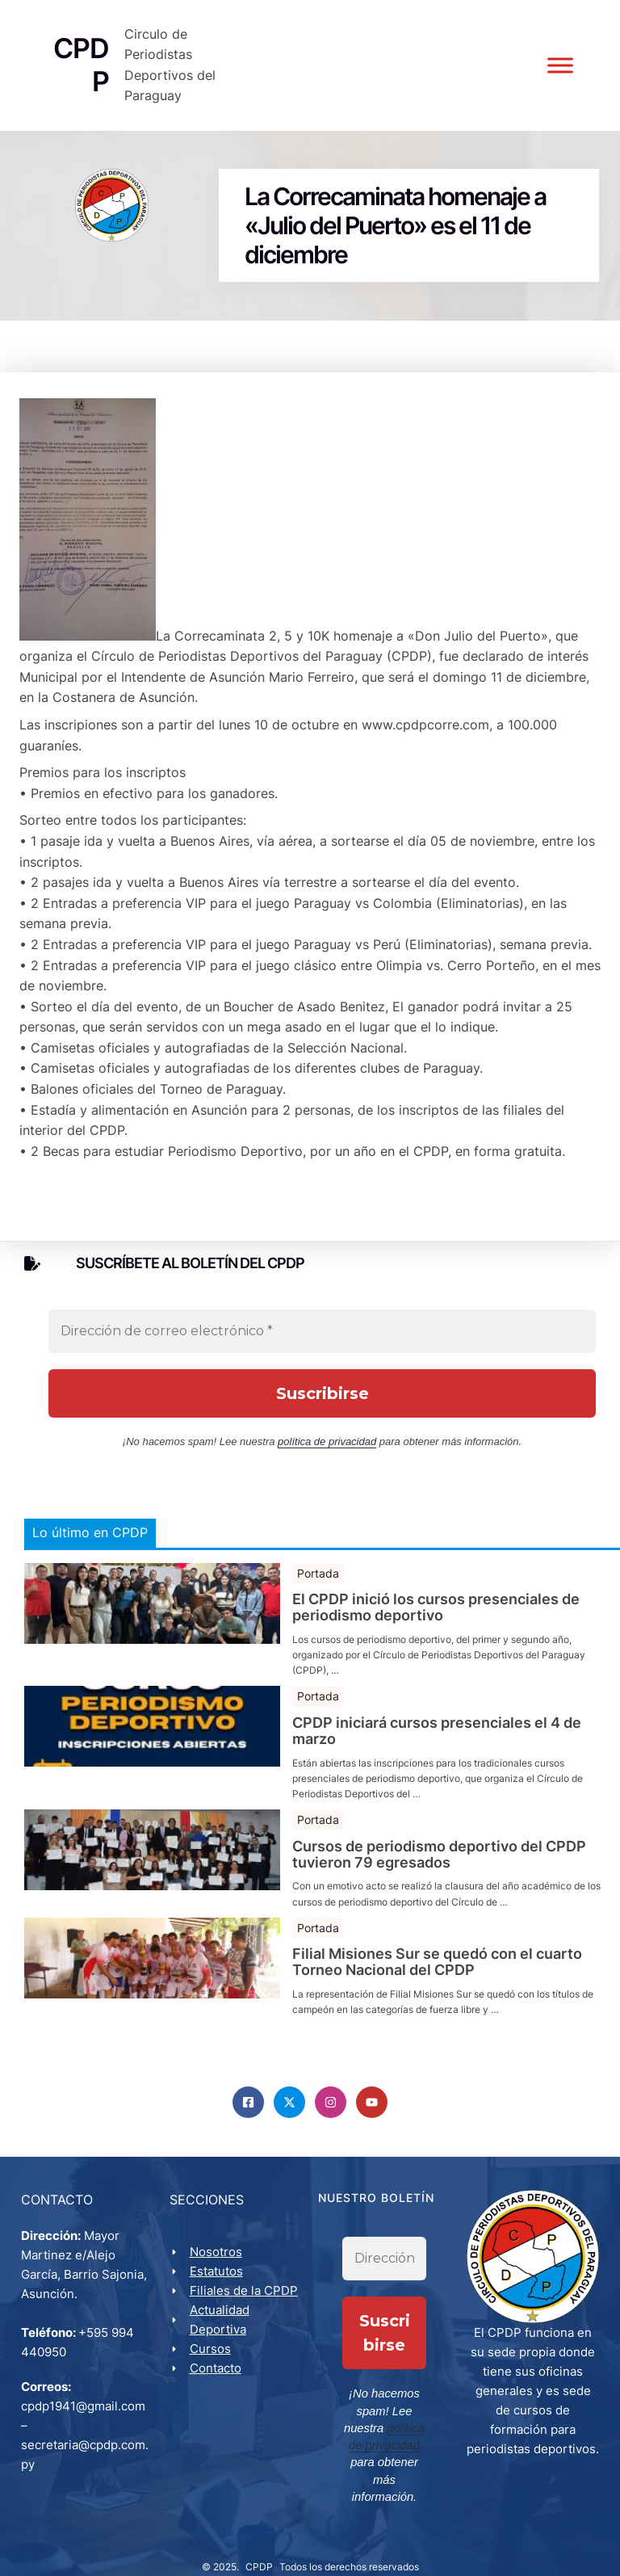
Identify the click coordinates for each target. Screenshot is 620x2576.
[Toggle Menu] (559, 67)
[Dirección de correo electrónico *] (322, 1334)
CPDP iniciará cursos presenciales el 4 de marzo (436, 1735)
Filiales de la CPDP (245, 2296)
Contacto (217, 2373)
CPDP (259, 2548)
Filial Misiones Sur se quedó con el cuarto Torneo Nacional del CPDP (437, 1966)
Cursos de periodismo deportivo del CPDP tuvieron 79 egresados (439, 1859)
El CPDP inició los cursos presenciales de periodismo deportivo (436, 1611)
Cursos (211, 2354)
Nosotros (217, 2257)
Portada (318, 1577)
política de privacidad (327, 1445)
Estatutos (218, 2276)
